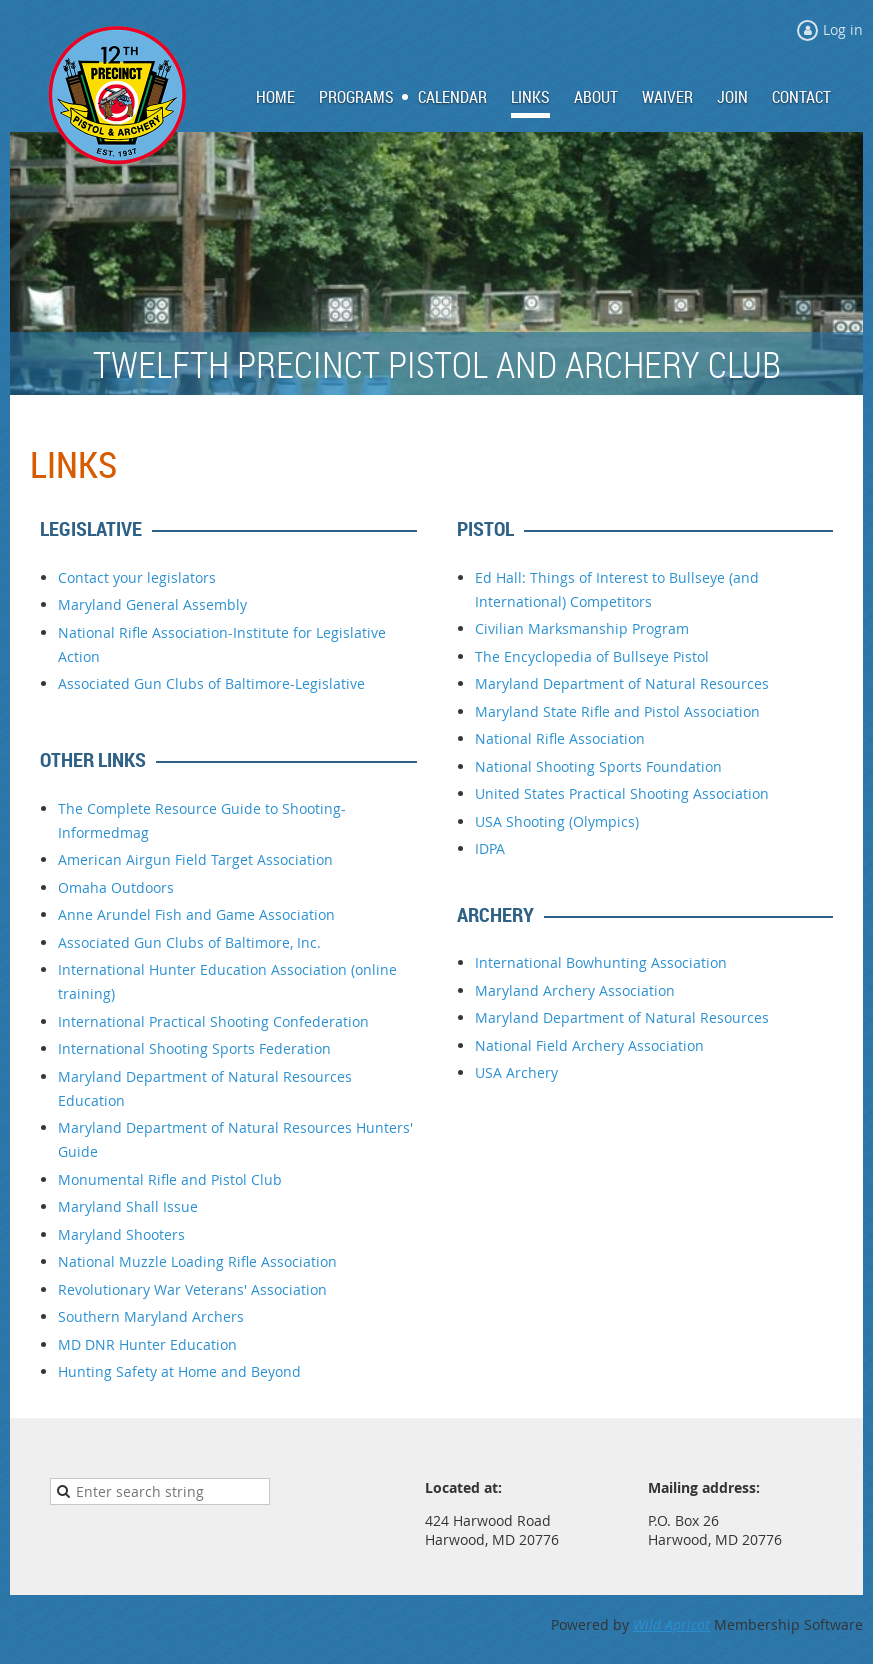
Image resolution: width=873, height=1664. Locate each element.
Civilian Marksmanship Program (582, 628)
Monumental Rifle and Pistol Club (170, 1179)
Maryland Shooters (121, 1234)
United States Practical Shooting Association (622, 793)
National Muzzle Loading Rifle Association (197, 1261)
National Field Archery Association (589, 1045)
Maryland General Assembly (152, 604)
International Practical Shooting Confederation (213, 1021)
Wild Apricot (671, 1624)
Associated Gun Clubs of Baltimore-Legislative (211, 683)
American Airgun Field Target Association (195, 859)
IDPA (490, 848)
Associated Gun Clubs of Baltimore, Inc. (189, 942)
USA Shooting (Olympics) (557, 821)
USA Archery (516, 1072)
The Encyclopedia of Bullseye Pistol (592, 656)
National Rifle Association (560, 738)
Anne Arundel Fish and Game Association (196, 914)
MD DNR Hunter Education (147, 1344)
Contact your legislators (137, 577)
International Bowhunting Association (601, 962)
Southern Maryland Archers (151, 1316)
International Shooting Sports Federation (194, 1048)
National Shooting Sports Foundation (598, 766)
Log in (843, 29)
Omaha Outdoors (116, 887)
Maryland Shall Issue (128, 1206)
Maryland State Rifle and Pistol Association (617, 711)
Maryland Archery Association (575, 990)
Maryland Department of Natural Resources (622, 683)
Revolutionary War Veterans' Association (192, 1289)
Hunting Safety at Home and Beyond (179, 1371)
